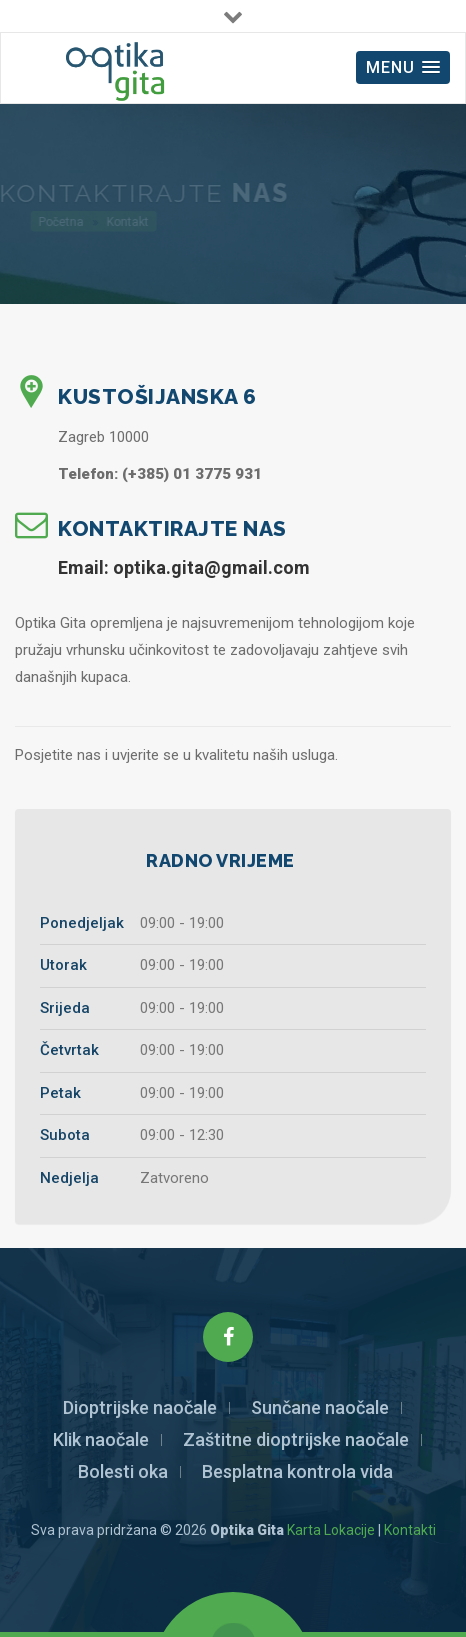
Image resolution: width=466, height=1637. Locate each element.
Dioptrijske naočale (140, 1407)
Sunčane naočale (320, 1407)
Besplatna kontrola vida (297, 1471)
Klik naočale (101, 1439)
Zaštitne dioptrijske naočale (296, 1439)
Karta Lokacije (331, 1530)
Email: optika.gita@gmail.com (184, 567)
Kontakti (410, 1530)
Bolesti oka (123, 1471)
